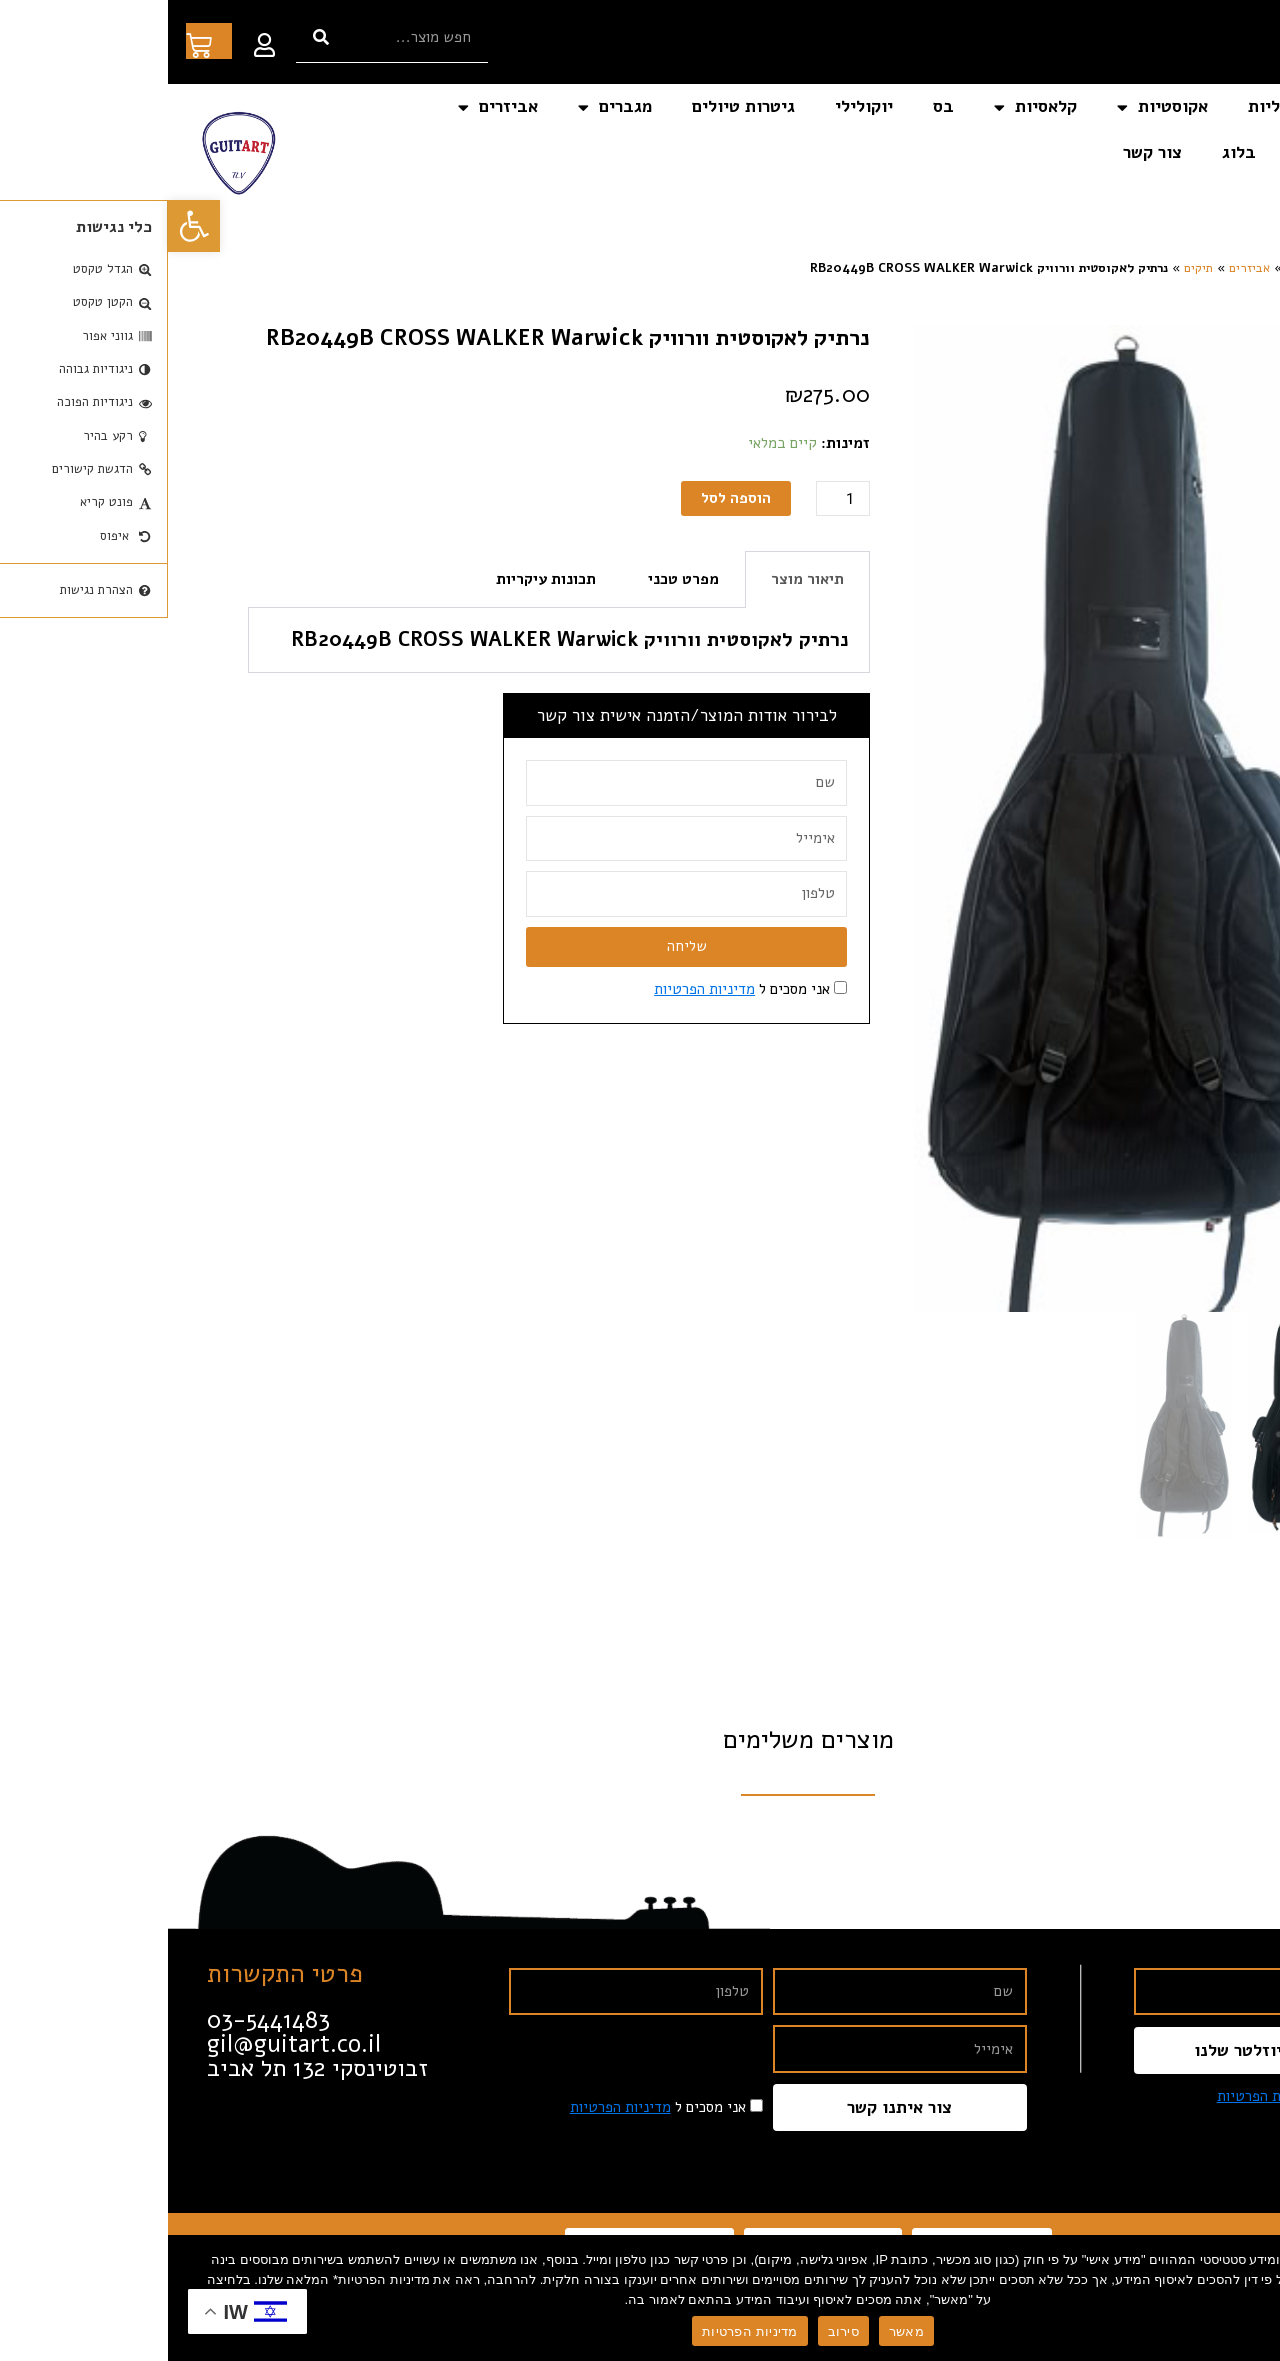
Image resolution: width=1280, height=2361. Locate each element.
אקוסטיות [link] (994, 107)
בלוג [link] (1071, 152)
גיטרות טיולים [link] (575, 106)
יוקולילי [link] (696, 106)
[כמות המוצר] (675, 498)
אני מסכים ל (574, 989)
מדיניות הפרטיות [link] (536, 989)
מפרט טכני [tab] (515, 579)
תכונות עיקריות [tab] (378, 579)
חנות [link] (1129, 267)
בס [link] (775, 106)
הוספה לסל (568, 498)
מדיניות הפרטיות (581, 2331)
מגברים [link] (447, 107)
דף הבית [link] (1216, 106)
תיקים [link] (1030, 267)
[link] (26, 226)
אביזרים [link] (330, 107)
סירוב (675, 2331)
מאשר (738, 2331)
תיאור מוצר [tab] (639, 579)
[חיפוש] (153, 37)
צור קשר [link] (984, 152)
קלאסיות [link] (867, 107)
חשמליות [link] (1112, 106)
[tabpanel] (391, 640)
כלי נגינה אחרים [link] (1187, 152)
